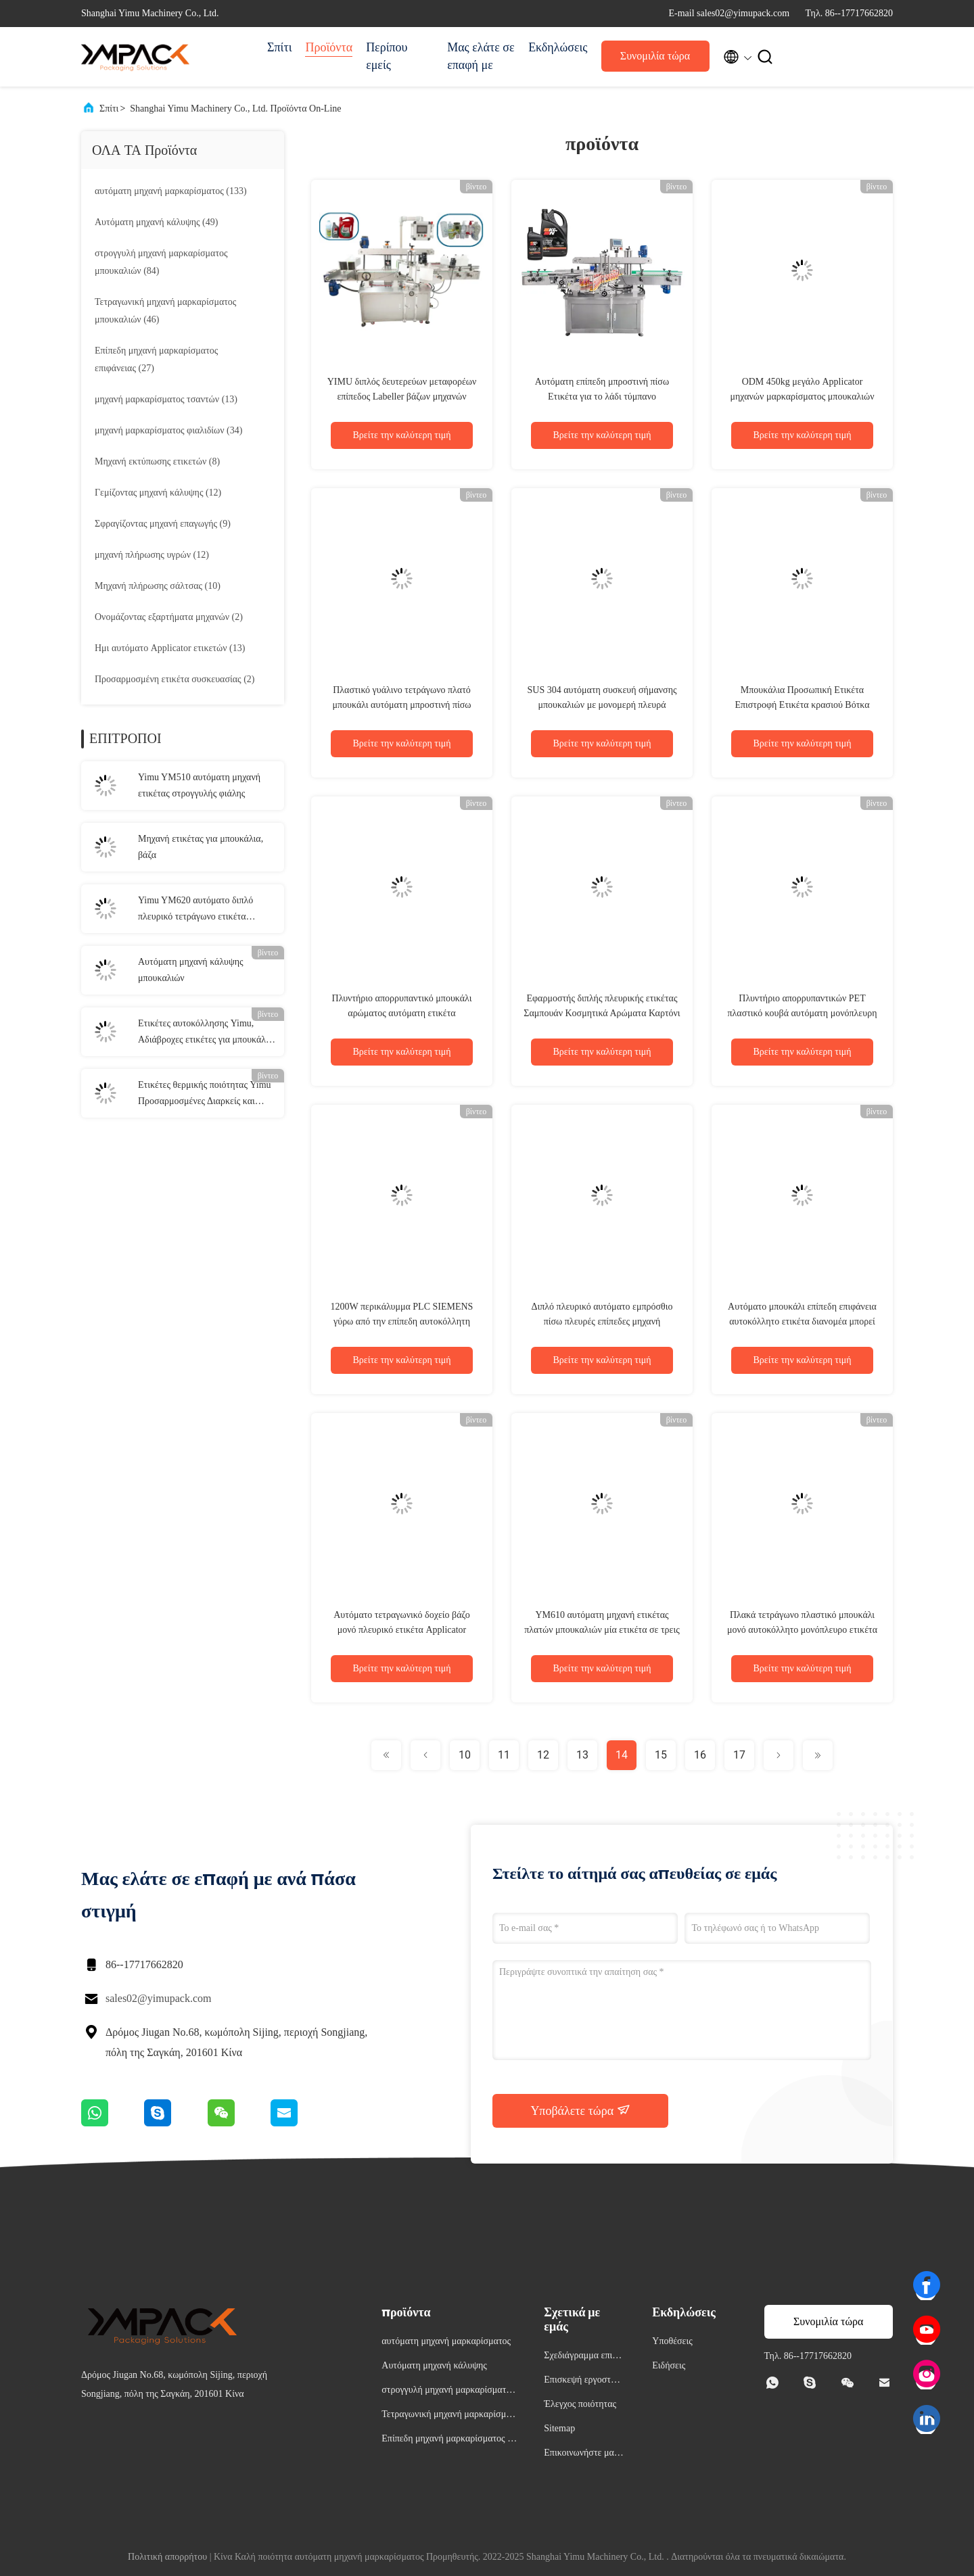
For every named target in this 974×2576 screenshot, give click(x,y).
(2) (169, 617)
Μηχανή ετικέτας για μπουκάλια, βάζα (200, 847)
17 (739, 1754)
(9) (163, 524)
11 (504, 1754)
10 (465, 1754)
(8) (157, 461)
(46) (165, 311)
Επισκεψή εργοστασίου (583, 2382)
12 (543, 1754)
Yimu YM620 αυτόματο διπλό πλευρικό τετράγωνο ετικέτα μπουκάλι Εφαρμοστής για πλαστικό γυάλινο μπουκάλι (195, 910)
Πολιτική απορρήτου (167, 2557)
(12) (158, 492)
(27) (156, 359)
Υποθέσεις (672, 2341)
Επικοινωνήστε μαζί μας (582, 2455)
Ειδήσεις (668, 2365)
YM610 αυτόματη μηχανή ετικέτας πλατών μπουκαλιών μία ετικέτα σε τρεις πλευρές (602, 1630)
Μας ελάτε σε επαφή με (480, 56)
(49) (156, 222)
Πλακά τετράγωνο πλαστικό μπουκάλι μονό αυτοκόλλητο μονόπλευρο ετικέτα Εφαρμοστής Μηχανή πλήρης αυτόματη (802, 1630)
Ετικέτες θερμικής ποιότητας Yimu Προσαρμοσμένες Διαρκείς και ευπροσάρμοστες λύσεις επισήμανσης (204, 1095)
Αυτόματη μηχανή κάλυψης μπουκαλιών (191, 970)
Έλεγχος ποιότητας (580, 2404)
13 (582, 1754)
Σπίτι (279, 47)
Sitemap (559, 2428)
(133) (171, 191)
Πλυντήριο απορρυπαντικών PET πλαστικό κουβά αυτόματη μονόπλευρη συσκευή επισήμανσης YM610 (802, 1013)
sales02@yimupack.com (158, 1998)
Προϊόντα (328, 47)
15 (661, 1754)
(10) (158, 586)
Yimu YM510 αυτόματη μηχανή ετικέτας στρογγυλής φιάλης (199, 785)
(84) (161, 262)
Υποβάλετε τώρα (580, 2110)
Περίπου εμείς (386, 56)
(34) (168, 430)
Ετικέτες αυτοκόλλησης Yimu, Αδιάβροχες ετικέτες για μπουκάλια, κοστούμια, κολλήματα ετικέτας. (207, 1033)
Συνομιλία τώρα (655, 56)
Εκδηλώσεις (557, 47)
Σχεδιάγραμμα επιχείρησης (583, 2357)
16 (700, 1754)
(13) (166, 399)
